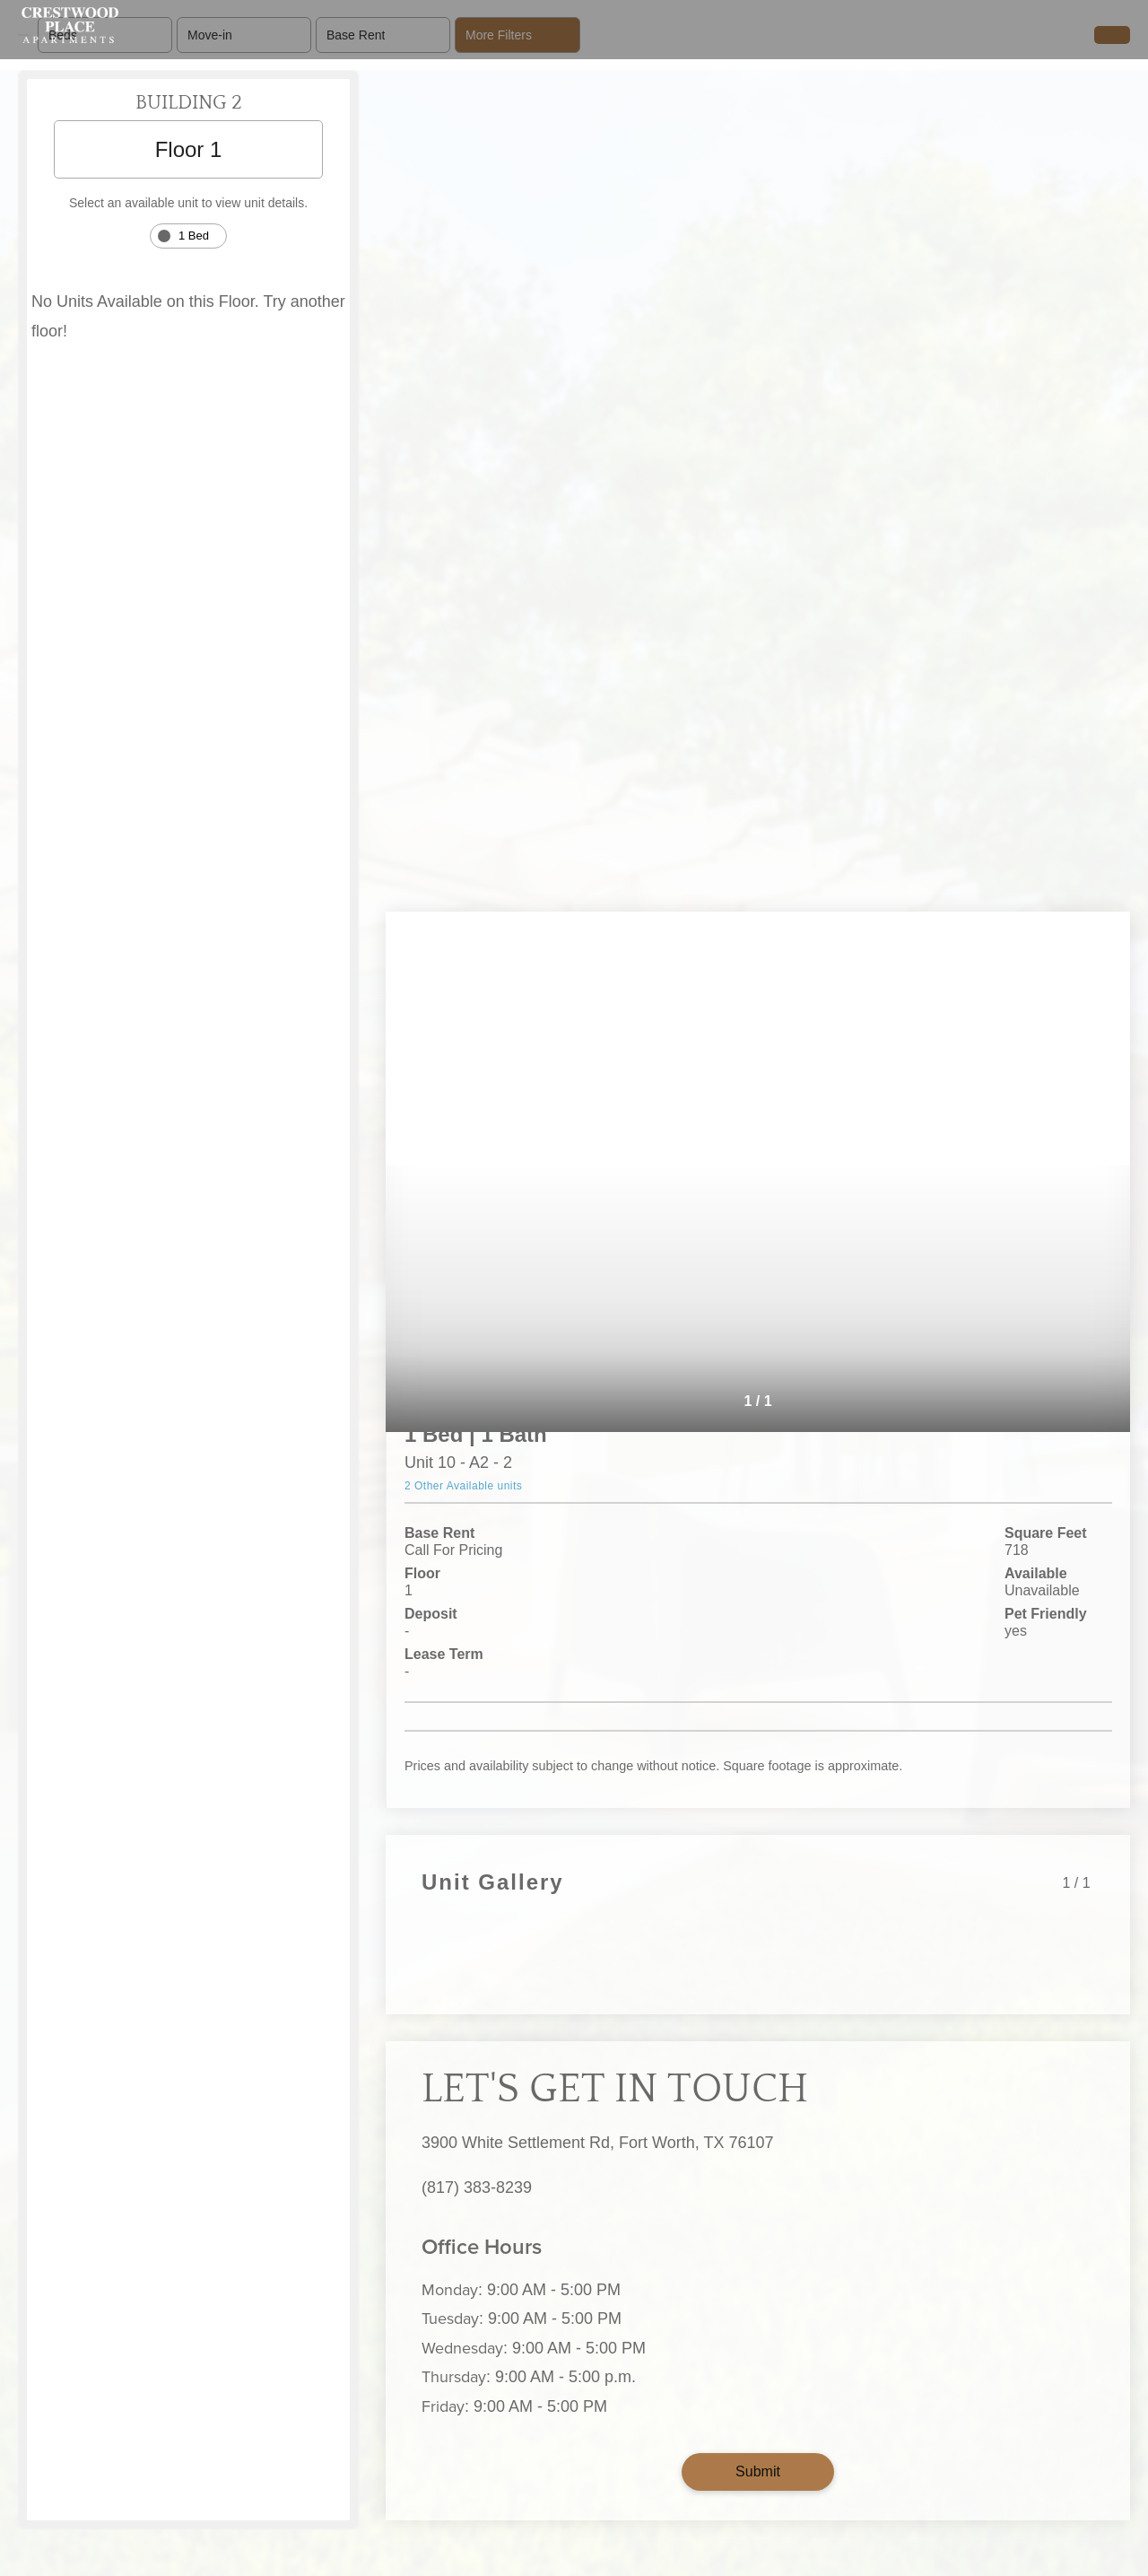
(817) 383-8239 (477, 2187)
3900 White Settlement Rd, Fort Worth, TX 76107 (598, 2143)
